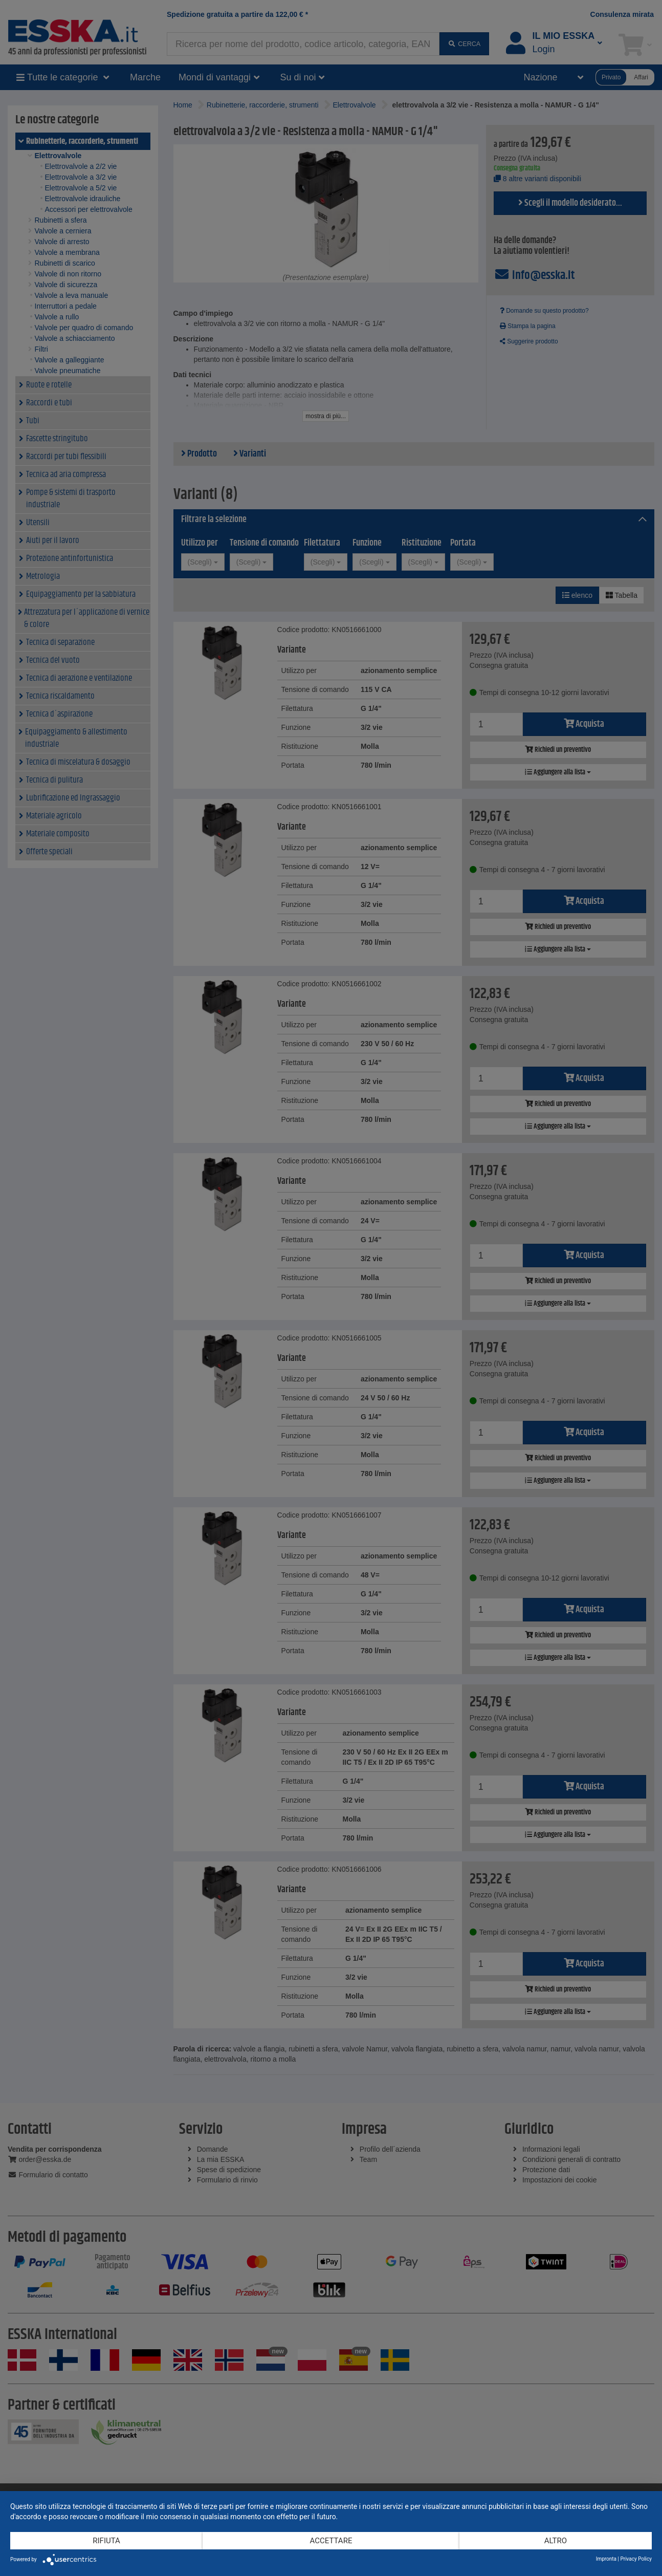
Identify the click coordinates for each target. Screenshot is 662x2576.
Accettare (331, 2540)
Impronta (606, 2559)
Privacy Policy (636, 2559)
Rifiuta (106, 2540)
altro (555, 2540)
